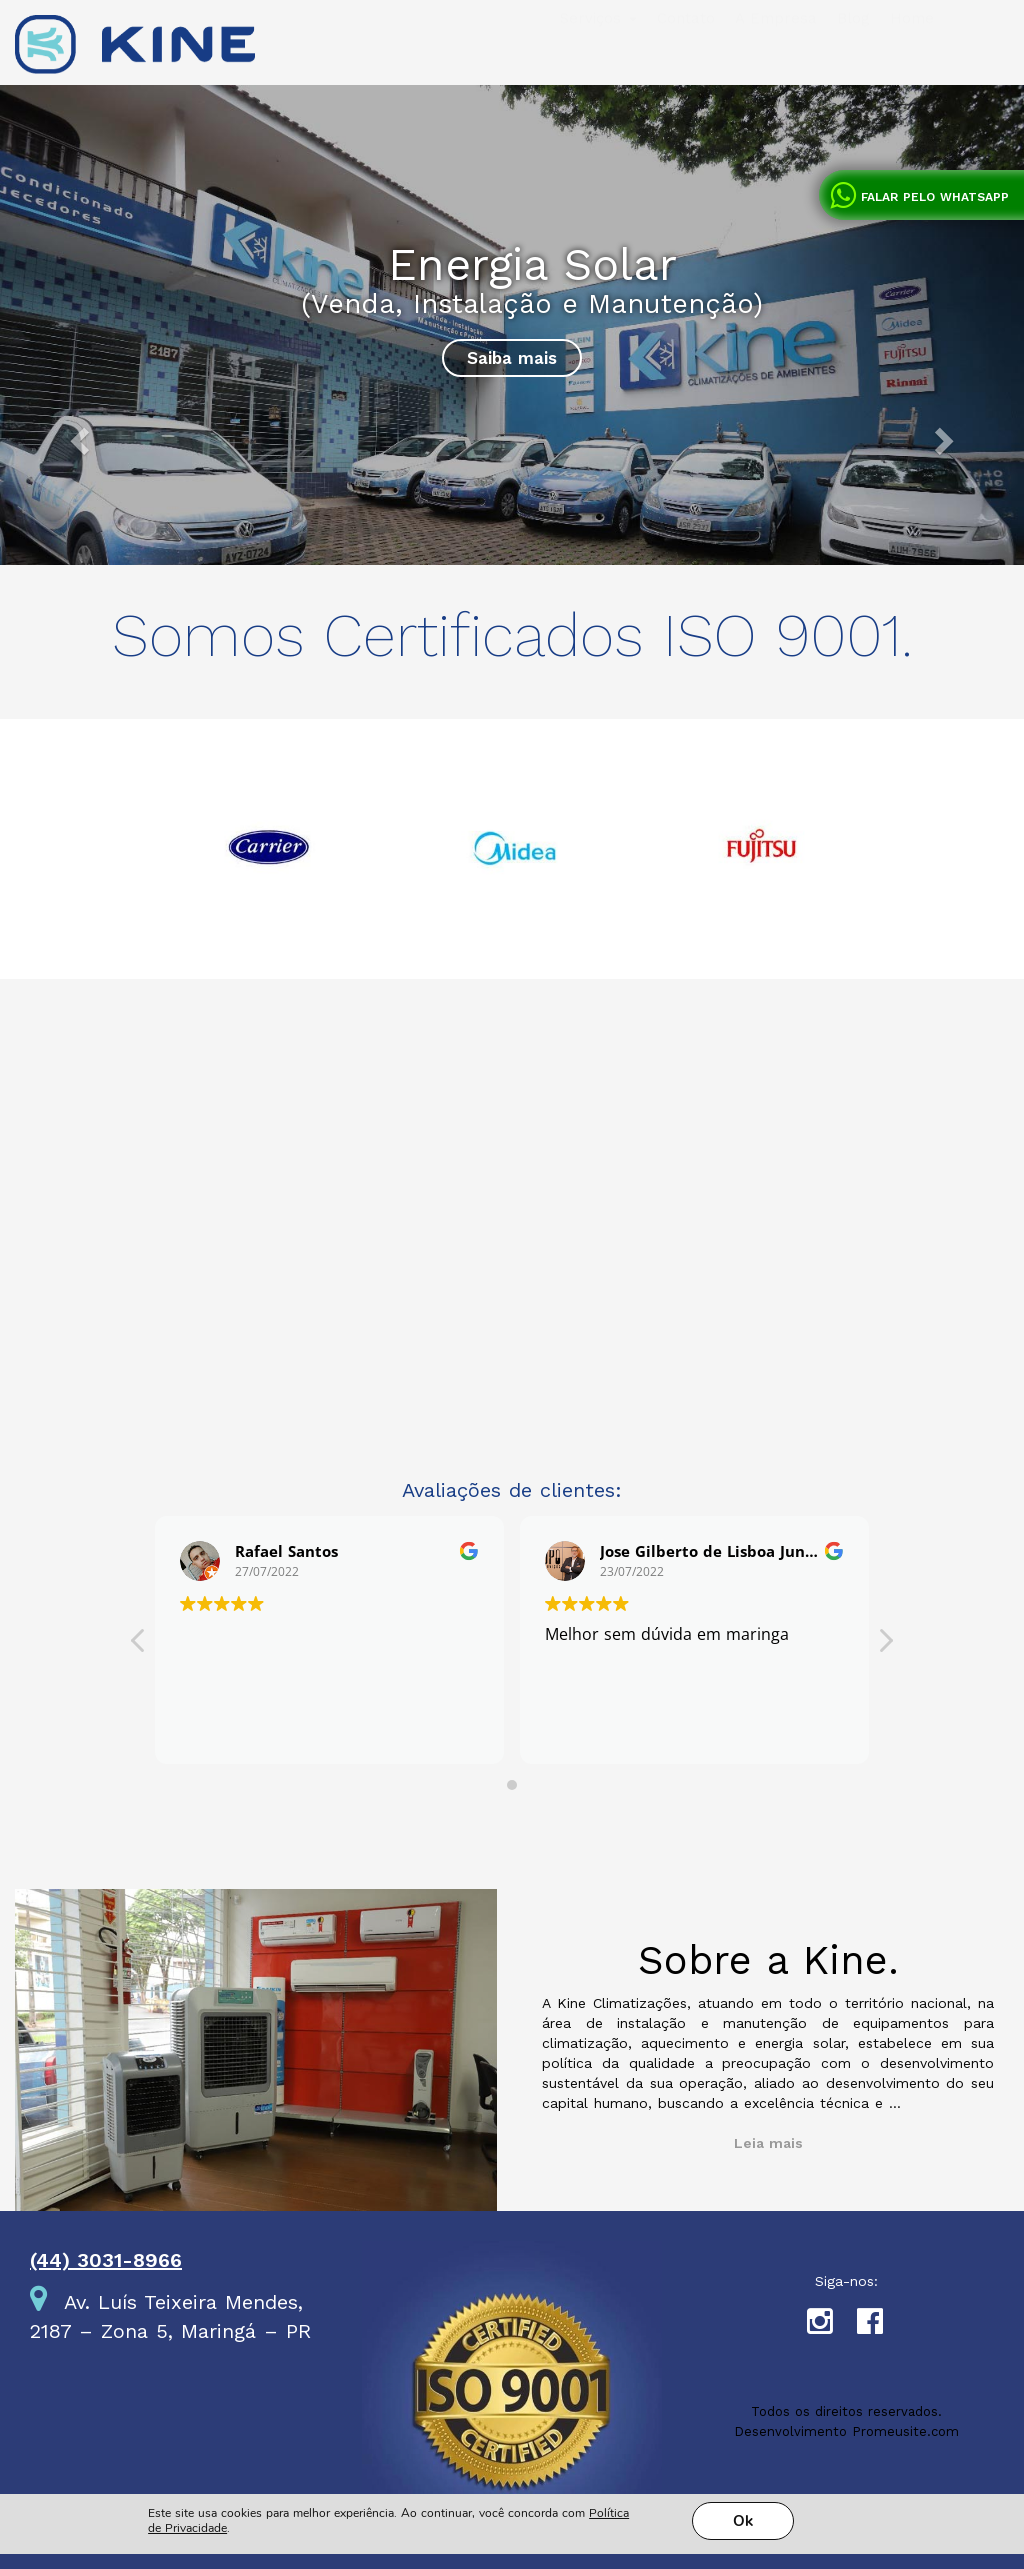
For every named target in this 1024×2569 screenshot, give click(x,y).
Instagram (832, 2326)
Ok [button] (743, 2433)
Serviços (598, 58)
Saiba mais (512, 358)
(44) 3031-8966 (106, 2260)
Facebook (882, 2326)
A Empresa (776, 58)
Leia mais (768, 2143)
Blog (853, 58)
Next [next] (902, 859)
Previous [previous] (122, 859)
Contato (686, 58)
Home (912, 58)
